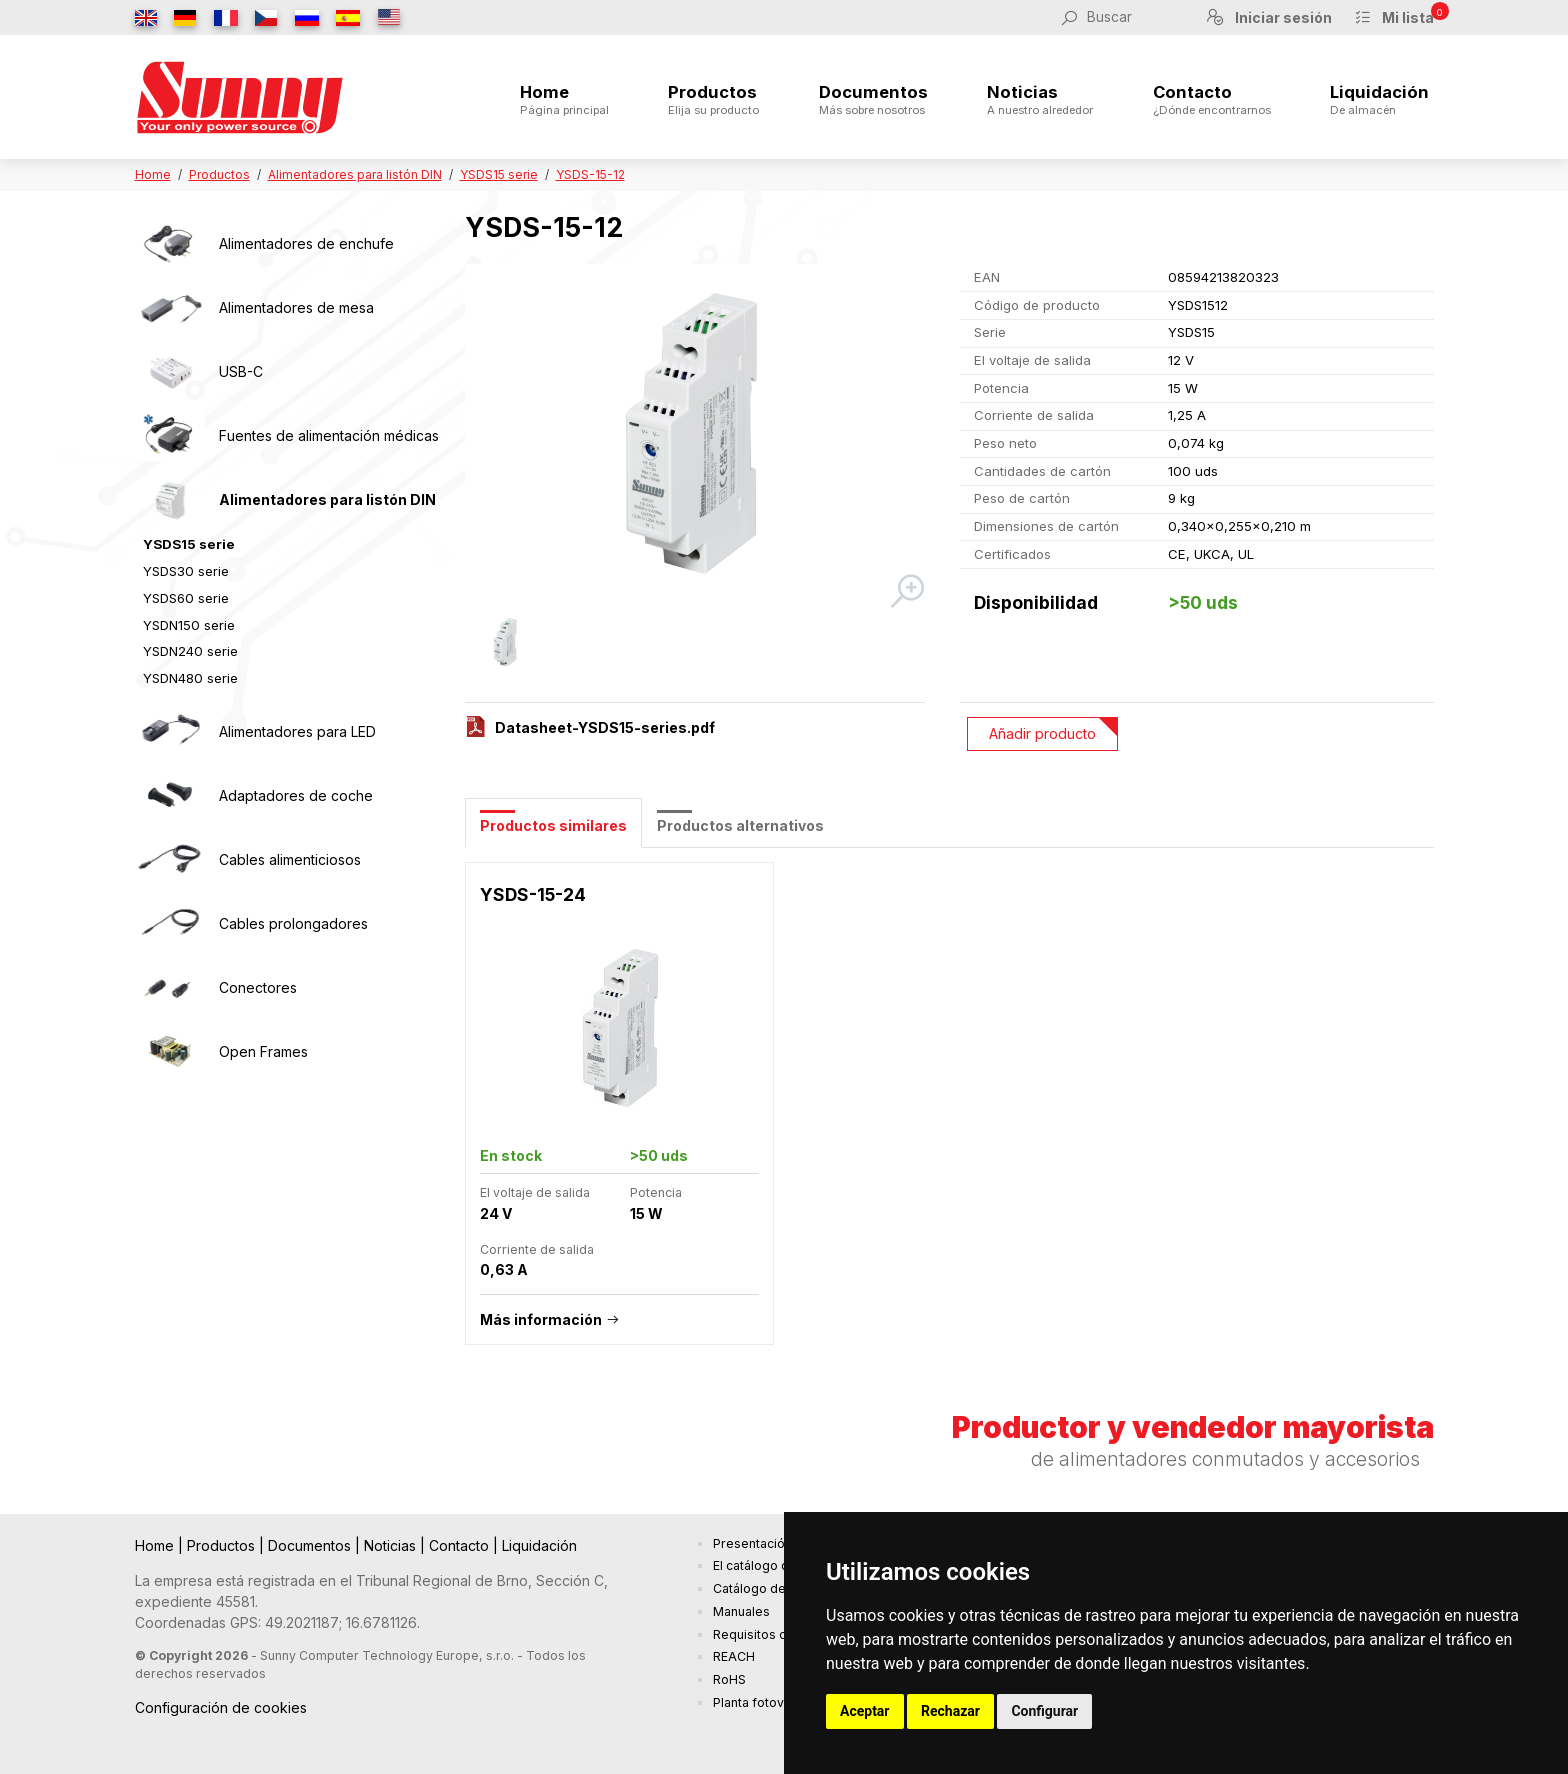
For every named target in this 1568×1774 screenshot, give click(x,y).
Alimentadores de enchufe (306, 243)
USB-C (241, 371)
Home (564, 100)
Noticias (1040, 100)
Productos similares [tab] (553, 825)
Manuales (741, 1611)
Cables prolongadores (293, 923)
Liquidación (1379, 100)
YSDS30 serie (186, 571)
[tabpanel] (949, 1114)
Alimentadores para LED (297, 731)
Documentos (873, 100)
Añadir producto (1042, 733)
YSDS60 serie (186, 598)
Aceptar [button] (865, 1711)
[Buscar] (1135, 17)
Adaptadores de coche (296, 795)
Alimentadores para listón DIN (355, 174)
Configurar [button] (1044, 1711)
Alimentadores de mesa (296, 307)
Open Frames (263, 1051)
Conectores (258, 987)
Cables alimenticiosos (290, 859)
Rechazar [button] (950, 1711)
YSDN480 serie (190, 678)
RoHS (729, 1679)
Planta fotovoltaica (768, 1702)
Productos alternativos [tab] (740, 825)
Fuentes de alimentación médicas (329, 435)
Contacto (1212, 100)
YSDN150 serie (189, 625)
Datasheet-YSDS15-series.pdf (605, 727)
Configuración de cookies (221, 1707)
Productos (713, 100)
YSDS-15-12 (590, 174)
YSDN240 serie (190, 651)
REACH (734, 1656)
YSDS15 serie (499, 174)
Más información (541, 1319)
